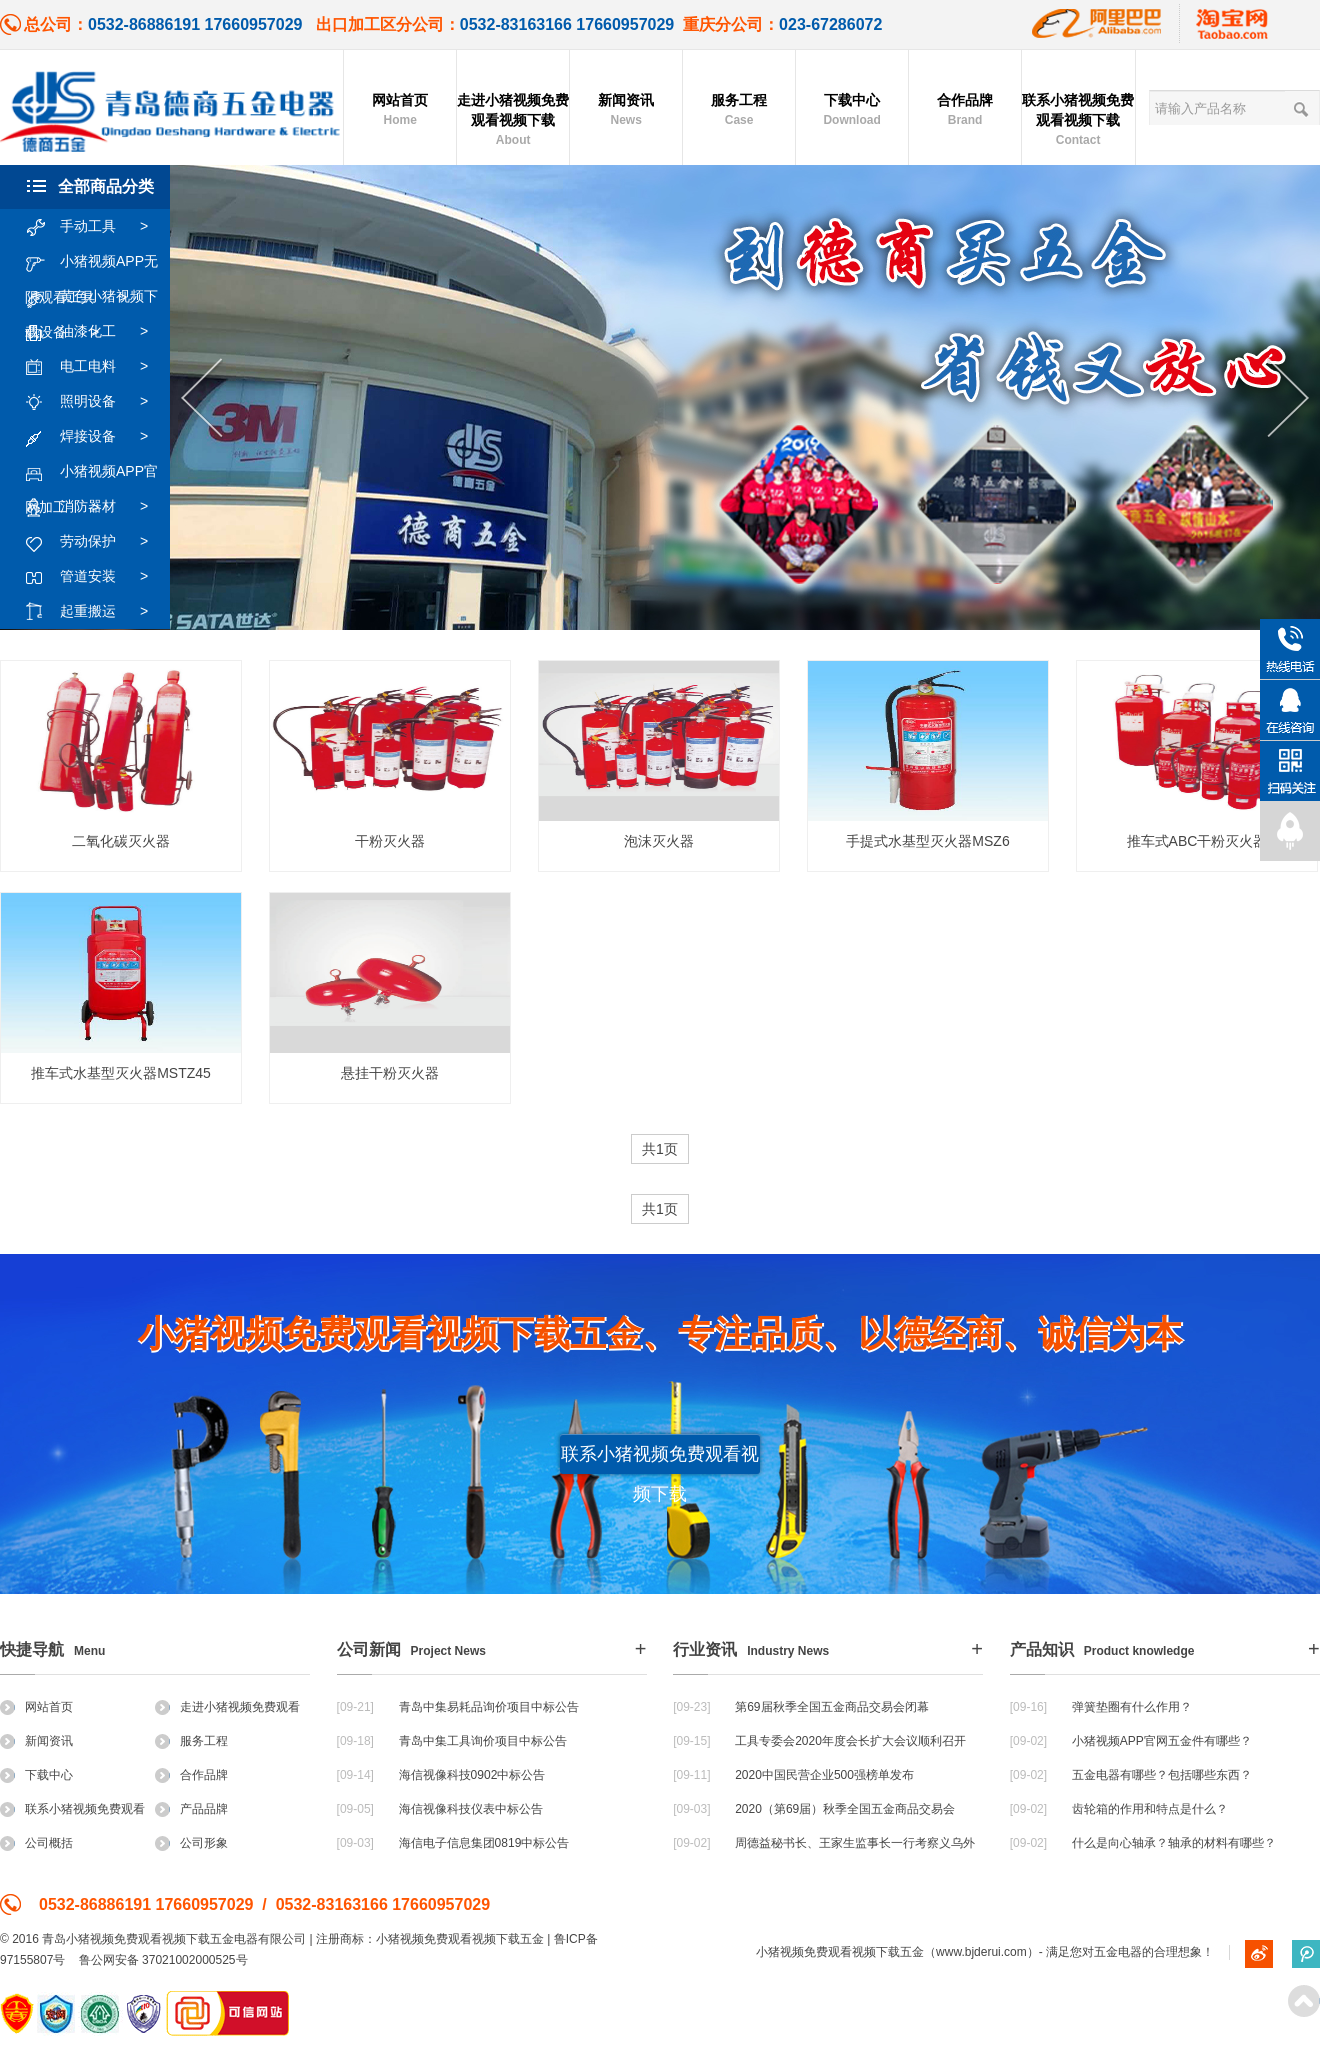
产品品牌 (191, 1809)
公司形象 (191, 1843)
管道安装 (96, 577)
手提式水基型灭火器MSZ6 (927, 841)
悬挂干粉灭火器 (390, 1073)
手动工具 (96, 227)
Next (1288, 398)
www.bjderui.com (981, 1952)
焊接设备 (96, 437)
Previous (201, 398)
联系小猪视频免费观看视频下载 (1078, 121)
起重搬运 (96, 612)
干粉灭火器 (390, 841)
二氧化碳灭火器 (121, 841)
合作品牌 (965, 111)
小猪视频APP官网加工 (91, 472)
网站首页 (400, 111)
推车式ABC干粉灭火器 (1197, 841)
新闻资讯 (626, 111)
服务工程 (739, 111)
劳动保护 (96, 542)
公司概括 (36, 1843)
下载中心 (852, 111)
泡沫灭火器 (659, 841)
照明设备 (96, 402)
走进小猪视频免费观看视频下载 (513, 121)
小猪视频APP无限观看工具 (91, 262)
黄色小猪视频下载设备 (91, 297)
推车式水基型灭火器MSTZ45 (121, 1073)
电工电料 (96, 367)
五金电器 (1118, 1952)
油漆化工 (96, 332)
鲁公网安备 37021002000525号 (163, 1960)
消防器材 (96, 507)
